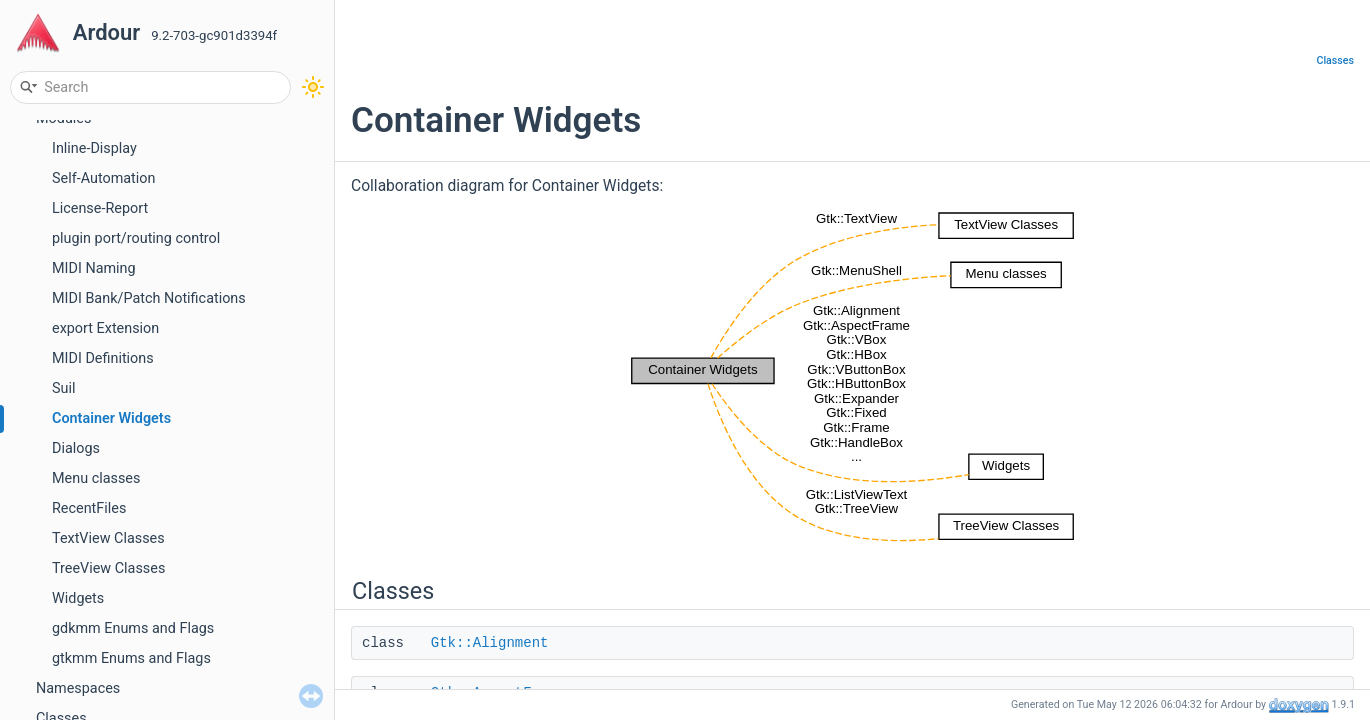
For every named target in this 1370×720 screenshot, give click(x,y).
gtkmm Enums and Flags (131, 658)
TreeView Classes (108, 568)
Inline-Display (94, 148)
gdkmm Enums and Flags (133, 628)
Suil (63, 388)
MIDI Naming (94, 268)
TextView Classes (108, 538)
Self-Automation (103, 178)
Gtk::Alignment (490, 643)
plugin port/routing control (136, 238)
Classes (1335, 60)
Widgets (78, 598)
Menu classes (96, 478)
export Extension (105, 328)
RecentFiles (89, 508)
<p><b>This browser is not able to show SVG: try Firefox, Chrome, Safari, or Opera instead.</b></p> (853, 376)
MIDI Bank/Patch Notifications (149, 298)
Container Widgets (111, 418)
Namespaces (78, 688)
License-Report (100, 208)
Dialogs (76, 448)
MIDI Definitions (103, 358)
